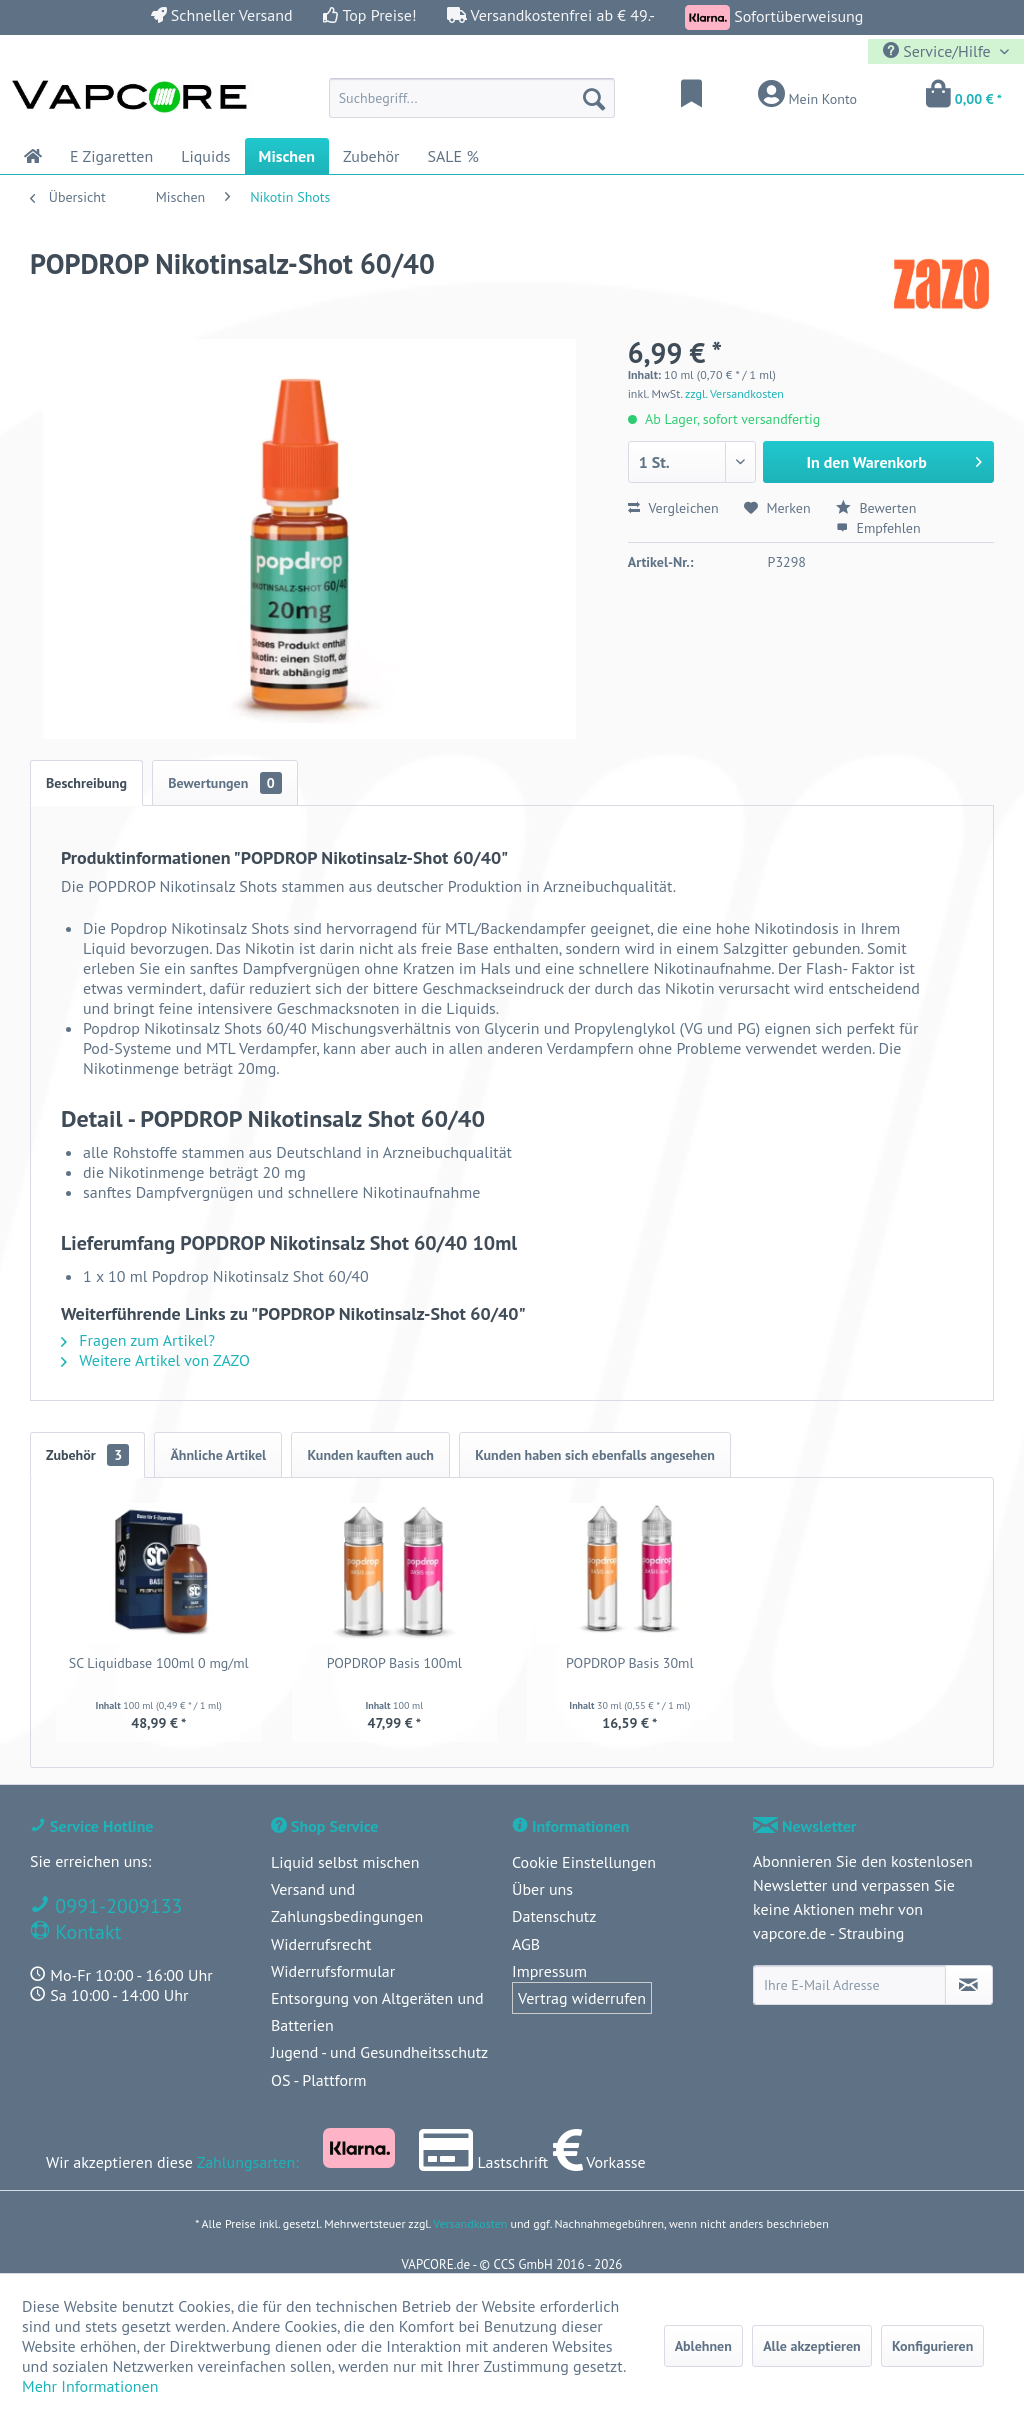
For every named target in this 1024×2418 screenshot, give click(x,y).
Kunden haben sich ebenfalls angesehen (595, 1455)
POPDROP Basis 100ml (394, 1663)
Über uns (542, 1889)
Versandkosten (470, 2223)
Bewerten (876, 508)
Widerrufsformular (333, 1971)
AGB (526, 1944)
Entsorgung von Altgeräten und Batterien (377, 2011)
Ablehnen (703, 2346)
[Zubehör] (371, 156)
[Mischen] (287, 156)
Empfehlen (878, 528)
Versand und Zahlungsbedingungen (347, 1902)
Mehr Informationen (90, 2386)
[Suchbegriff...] (472, 98)
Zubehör (87, 1455)
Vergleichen (673, 508)
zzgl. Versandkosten (734, 393)
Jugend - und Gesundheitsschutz (379, 2052)
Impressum (549, 1971)
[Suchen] (594, 98)
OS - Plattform (319, 2080)
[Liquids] (205, 156)
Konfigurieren (932, 2346)
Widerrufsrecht (321, 1944)
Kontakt (85, 1932)
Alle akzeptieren (812, 2346)
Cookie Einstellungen (584, 1862)
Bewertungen (225, 783)
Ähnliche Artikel (218, 1455)
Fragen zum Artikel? (138, 1340)
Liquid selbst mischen (345, 1862)
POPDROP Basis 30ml (630, 1663)
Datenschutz (554, 1916)
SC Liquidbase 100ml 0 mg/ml (159, 1663)
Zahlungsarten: (248, 2162)
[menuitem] (472, 98)
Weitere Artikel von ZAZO (155, 1360)
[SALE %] (452, 156)
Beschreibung (86, 783)
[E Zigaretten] (111, 156)
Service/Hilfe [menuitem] (939, 51)
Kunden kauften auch (370, 1455)
